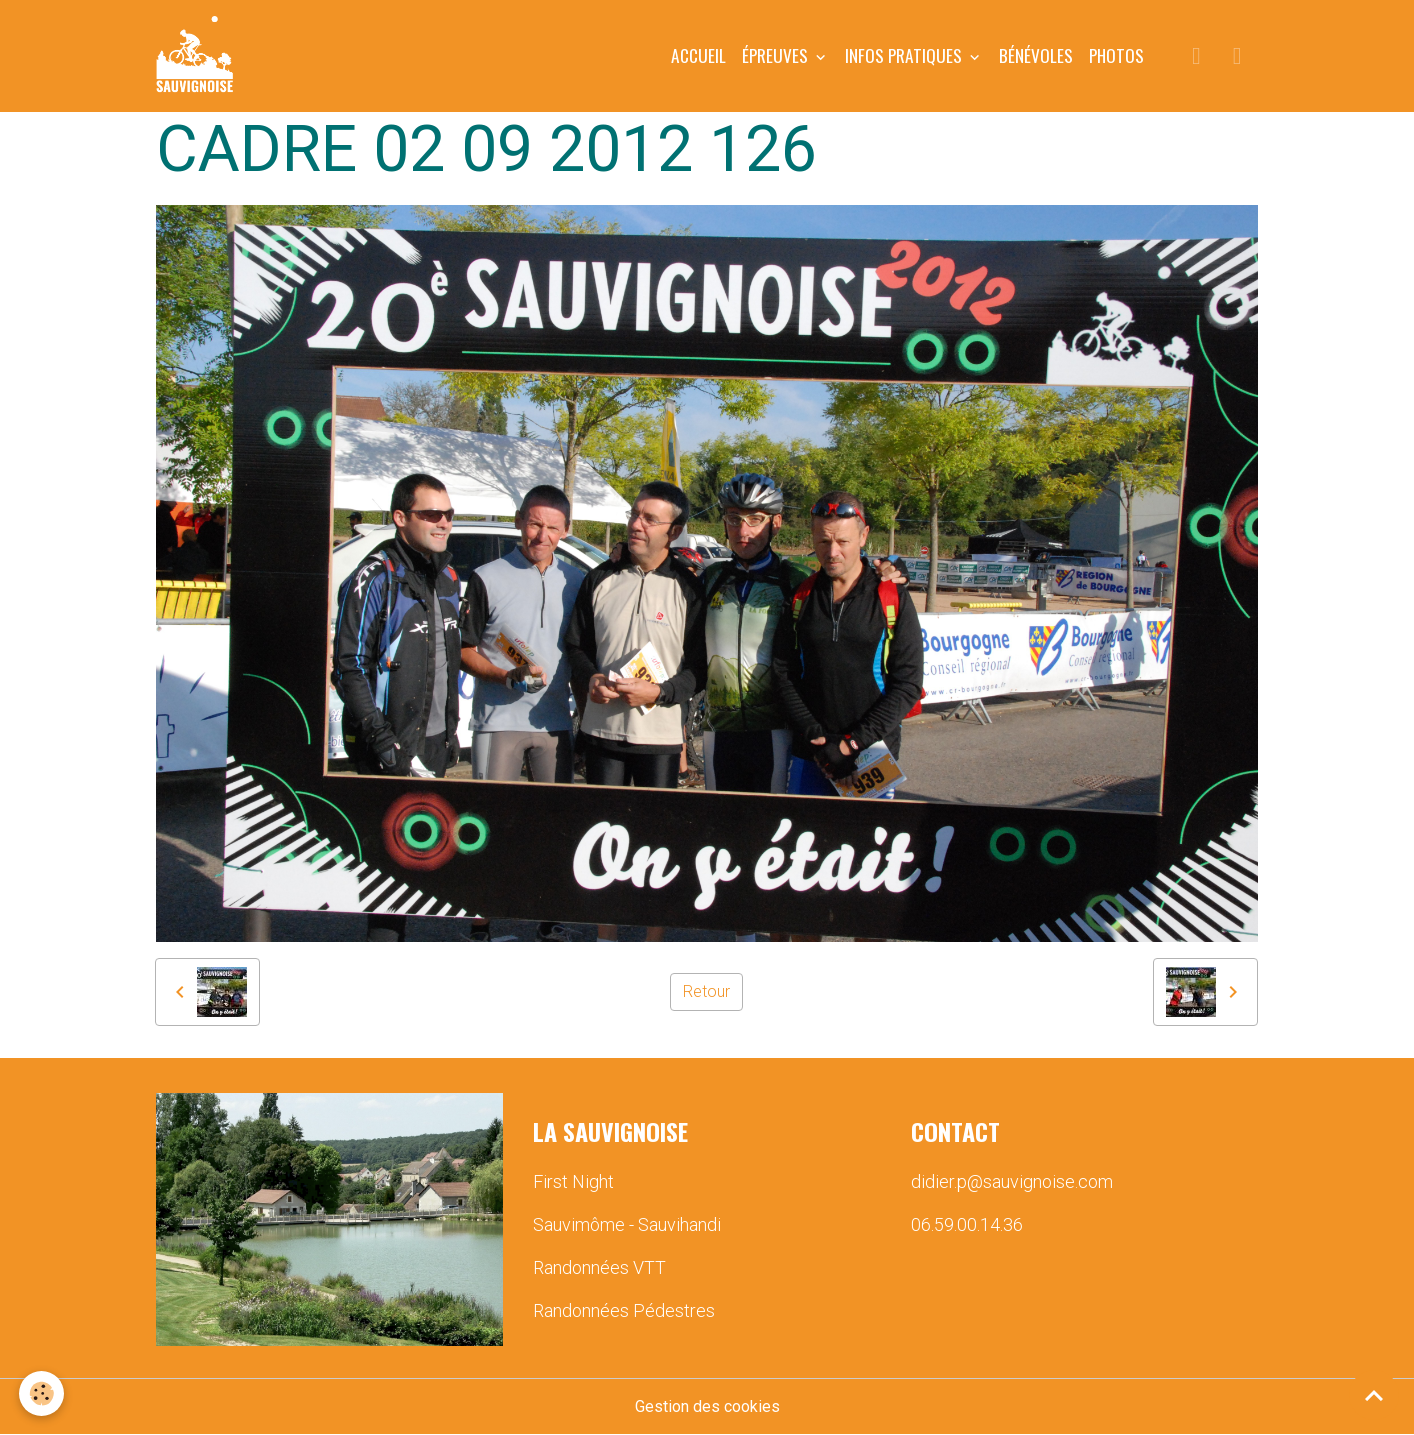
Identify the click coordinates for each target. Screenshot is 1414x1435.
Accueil (698, 55)
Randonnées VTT (599, 1267)
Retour (706, 991)
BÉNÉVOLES (1036, 55)
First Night (573, 1181)
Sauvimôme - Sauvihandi (627, 1224)
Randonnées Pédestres (624, 1310)
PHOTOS (1116, 55)
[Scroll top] (1374, 1395)
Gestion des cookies (707, 1406)
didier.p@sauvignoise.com (1012, 1181)
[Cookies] (42, 1393)
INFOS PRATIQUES (905, 55)
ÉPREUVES (777, 55)
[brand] (198, 56)
